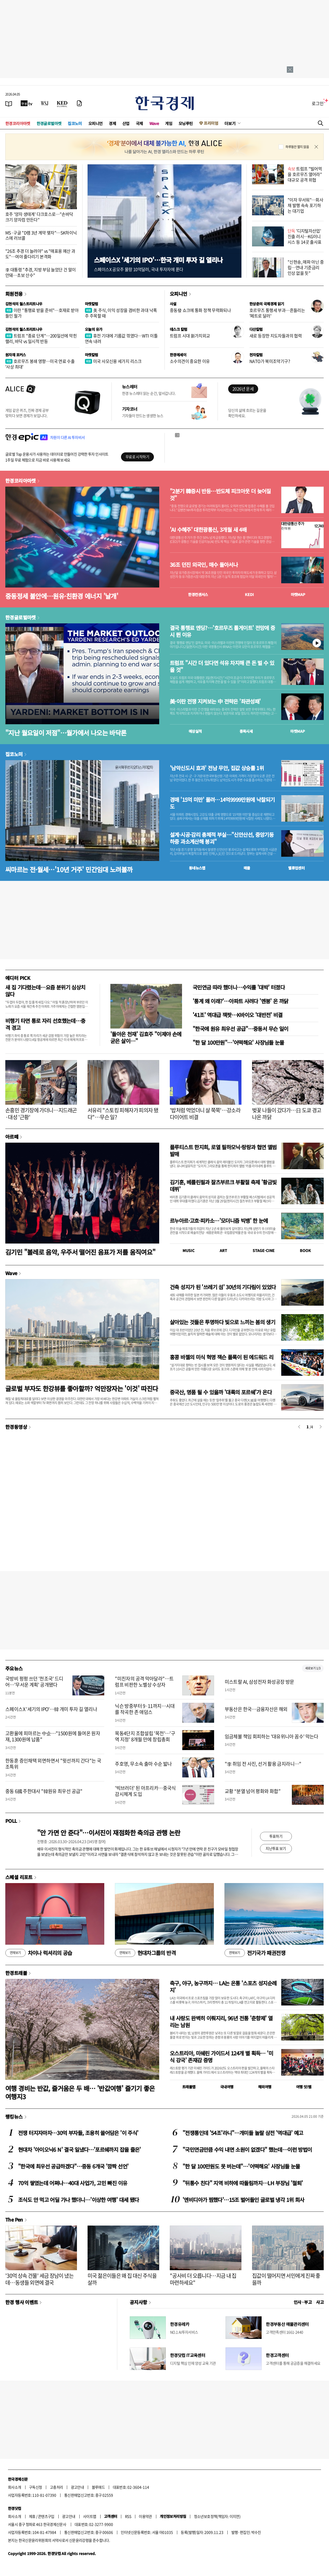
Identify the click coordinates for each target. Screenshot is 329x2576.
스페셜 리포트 (19, 1877)
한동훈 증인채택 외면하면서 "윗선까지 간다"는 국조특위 (53, 1763)
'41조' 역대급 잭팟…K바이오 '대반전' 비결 (238, 1015)
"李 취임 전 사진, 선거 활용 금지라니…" (263, 1763)
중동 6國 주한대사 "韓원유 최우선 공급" (44, 1791)
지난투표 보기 (276, 1848)
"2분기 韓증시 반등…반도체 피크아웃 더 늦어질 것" (220, 495)
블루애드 (98, 2487)
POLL (11, 1820)
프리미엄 (211, 123)
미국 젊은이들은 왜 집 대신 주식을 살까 (122, 2279)
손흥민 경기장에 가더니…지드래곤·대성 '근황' (41, 1113)
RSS (128, 2516)
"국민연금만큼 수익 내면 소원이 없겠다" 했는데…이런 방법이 (247, 2149)
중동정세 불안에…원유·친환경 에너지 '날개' (61, 596)
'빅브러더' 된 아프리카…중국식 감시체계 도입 (145, 1791)
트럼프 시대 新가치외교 (190, 335)
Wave (154, 123)
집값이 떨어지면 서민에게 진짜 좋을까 (286, 2279)
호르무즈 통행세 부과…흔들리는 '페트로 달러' (277, 313)
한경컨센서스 (198, 594)
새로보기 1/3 (313, 1668)
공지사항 (138, 2302)
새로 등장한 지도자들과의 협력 (275, 335)
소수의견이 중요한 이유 (190, 361)
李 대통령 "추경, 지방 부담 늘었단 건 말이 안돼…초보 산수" (40, 272)
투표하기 (276, 1836)
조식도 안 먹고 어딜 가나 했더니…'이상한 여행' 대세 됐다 (78, 2200)
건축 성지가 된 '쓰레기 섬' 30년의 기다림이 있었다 (223, 1287)
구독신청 (35, 2487)
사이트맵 (89, 2516)
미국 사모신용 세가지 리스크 (113, 361)
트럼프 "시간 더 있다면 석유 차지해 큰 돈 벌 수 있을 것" (222, 666)
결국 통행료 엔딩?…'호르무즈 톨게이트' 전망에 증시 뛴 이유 (222, 631)
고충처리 (56, 2487)
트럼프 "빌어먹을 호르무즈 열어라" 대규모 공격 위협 (305, 174)
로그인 (318, 103)
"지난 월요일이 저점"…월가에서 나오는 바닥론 (65, 732)
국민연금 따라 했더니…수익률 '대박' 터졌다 (239, 987)
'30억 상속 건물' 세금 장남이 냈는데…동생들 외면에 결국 (39, 2279)
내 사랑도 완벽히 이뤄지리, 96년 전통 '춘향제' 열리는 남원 (221, 2021)
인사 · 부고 (303, 2302)
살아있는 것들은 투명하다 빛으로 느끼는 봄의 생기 (222, 1322)
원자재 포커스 (15, 354)
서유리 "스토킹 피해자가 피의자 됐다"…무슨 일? (123, 1113)
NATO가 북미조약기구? (269, 361)
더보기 (230, 123)
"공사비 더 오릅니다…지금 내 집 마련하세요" (203, 2279)
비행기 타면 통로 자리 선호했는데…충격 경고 (45, 1024)
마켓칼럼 (91, 303)
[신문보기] (8, 103)
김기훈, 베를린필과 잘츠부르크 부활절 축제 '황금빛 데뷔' (223, 1185)
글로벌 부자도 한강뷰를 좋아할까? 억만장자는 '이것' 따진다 (81, 1388)
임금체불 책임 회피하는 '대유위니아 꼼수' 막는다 (271, 1736)
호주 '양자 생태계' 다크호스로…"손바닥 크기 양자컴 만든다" (39, 217)
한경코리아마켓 (17, 123)
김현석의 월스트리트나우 (23, 303)
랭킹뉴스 (14, 2116)
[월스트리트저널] (44, 103)
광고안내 (77, 2487)
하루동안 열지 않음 (297, 146)
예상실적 (195, 731)
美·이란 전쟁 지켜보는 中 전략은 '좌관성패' (215, 701)
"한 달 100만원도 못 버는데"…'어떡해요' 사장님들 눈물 (241, 2166)
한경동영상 (16, 1426)
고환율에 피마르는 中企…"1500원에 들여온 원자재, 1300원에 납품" (52, 1736)
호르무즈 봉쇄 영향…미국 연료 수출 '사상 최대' (40, 364)
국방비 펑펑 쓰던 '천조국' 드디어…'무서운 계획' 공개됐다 (34, 1681)
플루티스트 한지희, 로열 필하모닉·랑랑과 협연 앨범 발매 (223, 1150)
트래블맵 (189, 2086)
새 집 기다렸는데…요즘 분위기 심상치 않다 (45, 990)
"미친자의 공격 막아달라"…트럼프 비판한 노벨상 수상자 (144, 1681)
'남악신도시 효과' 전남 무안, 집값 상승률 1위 (217, 768)
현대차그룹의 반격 (145, 1953)
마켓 (298, 594)
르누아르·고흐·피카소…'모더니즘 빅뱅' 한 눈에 (219, 1220)
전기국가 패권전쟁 (254, 1953)
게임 (168, 123)
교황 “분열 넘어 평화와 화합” (252, 1791)
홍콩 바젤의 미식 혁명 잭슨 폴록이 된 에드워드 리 (222, 1357)
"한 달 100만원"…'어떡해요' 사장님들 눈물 (238, 1042)
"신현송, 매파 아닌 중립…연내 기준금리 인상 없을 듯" (306, 267)
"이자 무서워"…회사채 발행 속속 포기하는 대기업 (305, 205)
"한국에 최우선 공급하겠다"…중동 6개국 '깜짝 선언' (73, 2166)
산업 (125, 123)
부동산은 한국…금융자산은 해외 (256, 1709)
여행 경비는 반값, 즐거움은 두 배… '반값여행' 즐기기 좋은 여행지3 (80, 2092)
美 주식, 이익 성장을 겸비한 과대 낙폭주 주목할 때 (121, 313)
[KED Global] (62, 103)
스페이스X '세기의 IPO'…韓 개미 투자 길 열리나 (51, 1709)
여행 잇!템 (303, 2086)
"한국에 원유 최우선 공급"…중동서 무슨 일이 (240, 1028)
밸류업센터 (296, 868)
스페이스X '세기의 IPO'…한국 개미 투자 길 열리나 (158, 259)
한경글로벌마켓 (49, 123)
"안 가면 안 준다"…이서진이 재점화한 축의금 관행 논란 (108, 1832)
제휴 (32, 2516)
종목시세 (246, 731)
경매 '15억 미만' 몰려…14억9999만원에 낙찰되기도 (222, 803)
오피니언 (95, 123)
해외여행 (264, 2086)
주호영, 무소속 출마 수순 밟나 (143, 1763)
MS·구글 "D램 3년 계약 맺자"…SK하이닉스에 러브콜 (41, 235)
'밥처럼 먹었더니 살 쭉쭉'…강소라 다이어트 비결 (205, 1113)
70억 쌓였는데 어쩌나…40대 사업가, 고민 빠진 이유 (72, 2183)
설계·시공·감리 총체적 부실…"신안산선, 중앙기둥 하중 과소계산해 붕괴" (222, 838)
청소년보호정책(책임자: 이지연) (217, 2516)
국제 (139, 123)
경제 (112, 123)
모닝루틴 (186, 123)
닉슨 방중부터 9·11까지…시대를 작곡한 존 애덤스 (145, 1709)
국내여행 (226, 2086)
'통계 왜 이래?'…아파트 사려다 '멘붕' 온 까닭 (240, 1001)
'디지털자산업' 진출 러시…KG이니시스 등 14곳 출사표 (305, 236)
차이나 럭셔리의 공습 (38, 1953)
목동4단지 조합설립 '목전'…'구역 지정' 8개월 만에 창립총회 (145, 1736)
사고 (320, 2302)
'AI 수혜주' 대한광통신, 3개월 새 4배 (208, 529)
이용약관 (145, 2516)
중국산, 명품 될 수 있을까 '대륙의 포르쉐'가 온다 (221, 1392)
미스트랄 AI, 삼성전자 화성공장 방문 (259, 1681)
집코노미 (75, 123)
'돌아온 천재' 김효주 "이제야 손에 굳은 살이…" (145, 1037)
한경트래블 (16, 1972)
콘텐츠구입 (46, 2516)
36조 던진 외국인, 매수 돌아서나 (204, 564)
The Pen (14, 2219)
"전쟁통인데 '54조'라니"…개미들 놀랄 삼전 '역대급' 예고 (243, 2133)
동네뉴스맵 (197, 868)
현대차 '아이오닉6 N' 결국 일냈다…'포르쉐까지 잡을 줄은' (79, 2149)
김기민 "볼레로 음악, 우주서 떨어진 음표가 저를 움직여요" (80, 1252)
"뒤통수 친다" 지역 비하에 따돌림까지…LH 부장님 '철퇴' (243, 2183)
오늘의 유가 (93, 329)
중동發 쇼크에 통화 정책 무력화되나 (200, 310)
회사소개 (14, 2487)
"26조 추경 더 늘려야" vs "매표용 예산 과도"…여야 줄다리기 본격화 (40, 254)
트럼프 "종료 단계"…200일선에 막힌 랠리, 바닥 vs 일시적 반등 (41, 338)
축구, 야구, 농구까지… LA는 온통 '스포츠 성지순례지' (223, 1986)
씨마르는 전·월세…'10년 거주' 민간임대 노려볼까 (69, 869)
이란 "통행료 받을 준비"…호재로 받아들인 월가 (42, 313)
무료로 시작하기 (137, 456)
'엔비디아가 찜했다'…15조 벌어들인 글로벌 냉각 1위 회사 (243, 2200)
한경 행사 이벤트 (21, 2302)
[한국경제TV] (26, 103)
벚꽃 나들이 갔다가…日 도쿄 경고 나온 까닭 (286, 1113)
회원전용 (14, 293)
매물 (247, 868)
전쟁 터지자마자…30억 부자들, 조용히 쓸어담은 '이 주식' (78, 2133)
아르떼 (11, 1136)
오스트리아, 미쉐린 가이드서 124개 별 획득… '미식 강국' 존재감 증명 (221, 2056)
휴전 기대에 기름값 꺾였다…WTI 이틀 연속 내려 (121, 338)
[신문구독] (79, 103)
